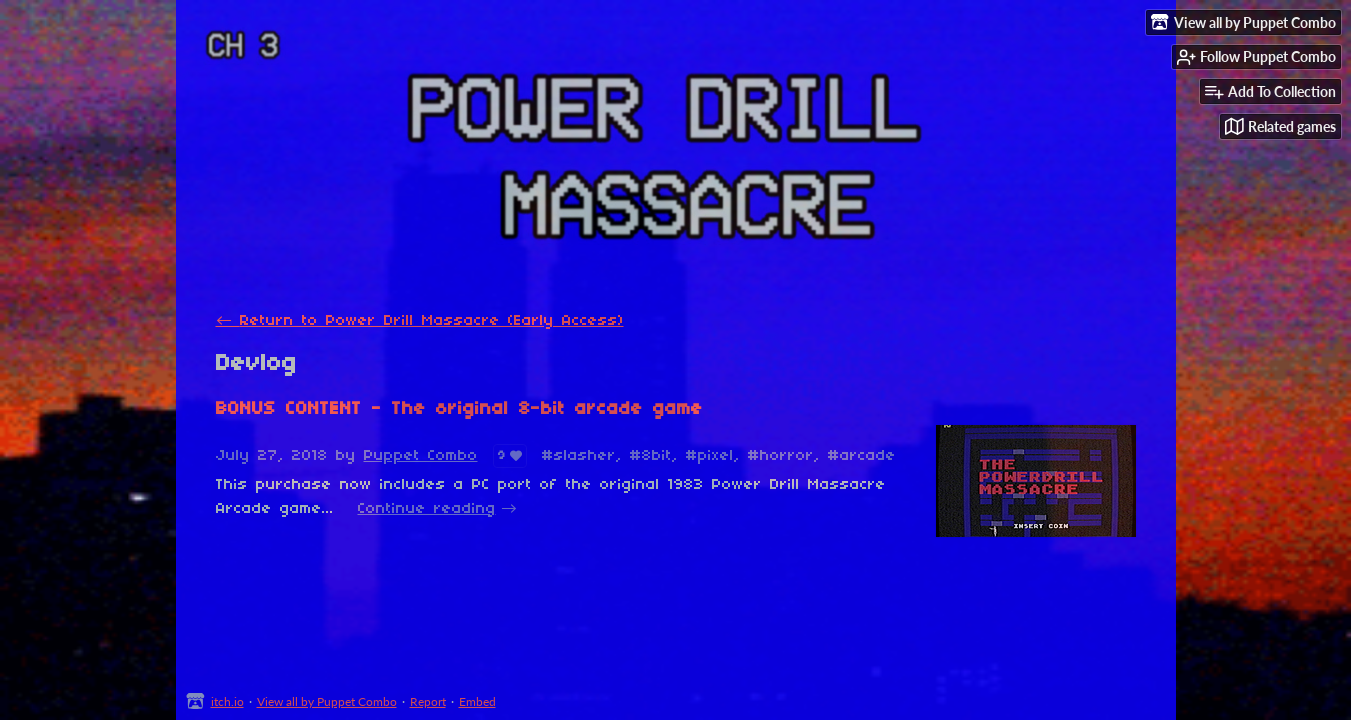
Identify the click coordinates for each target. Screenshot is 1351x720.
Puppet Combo (421, 456)
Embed (477, 701)
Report (428, 701)
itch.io (227, 701)
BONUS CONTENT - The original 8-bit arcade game (459, 409)
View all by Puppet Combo (327, 701)
